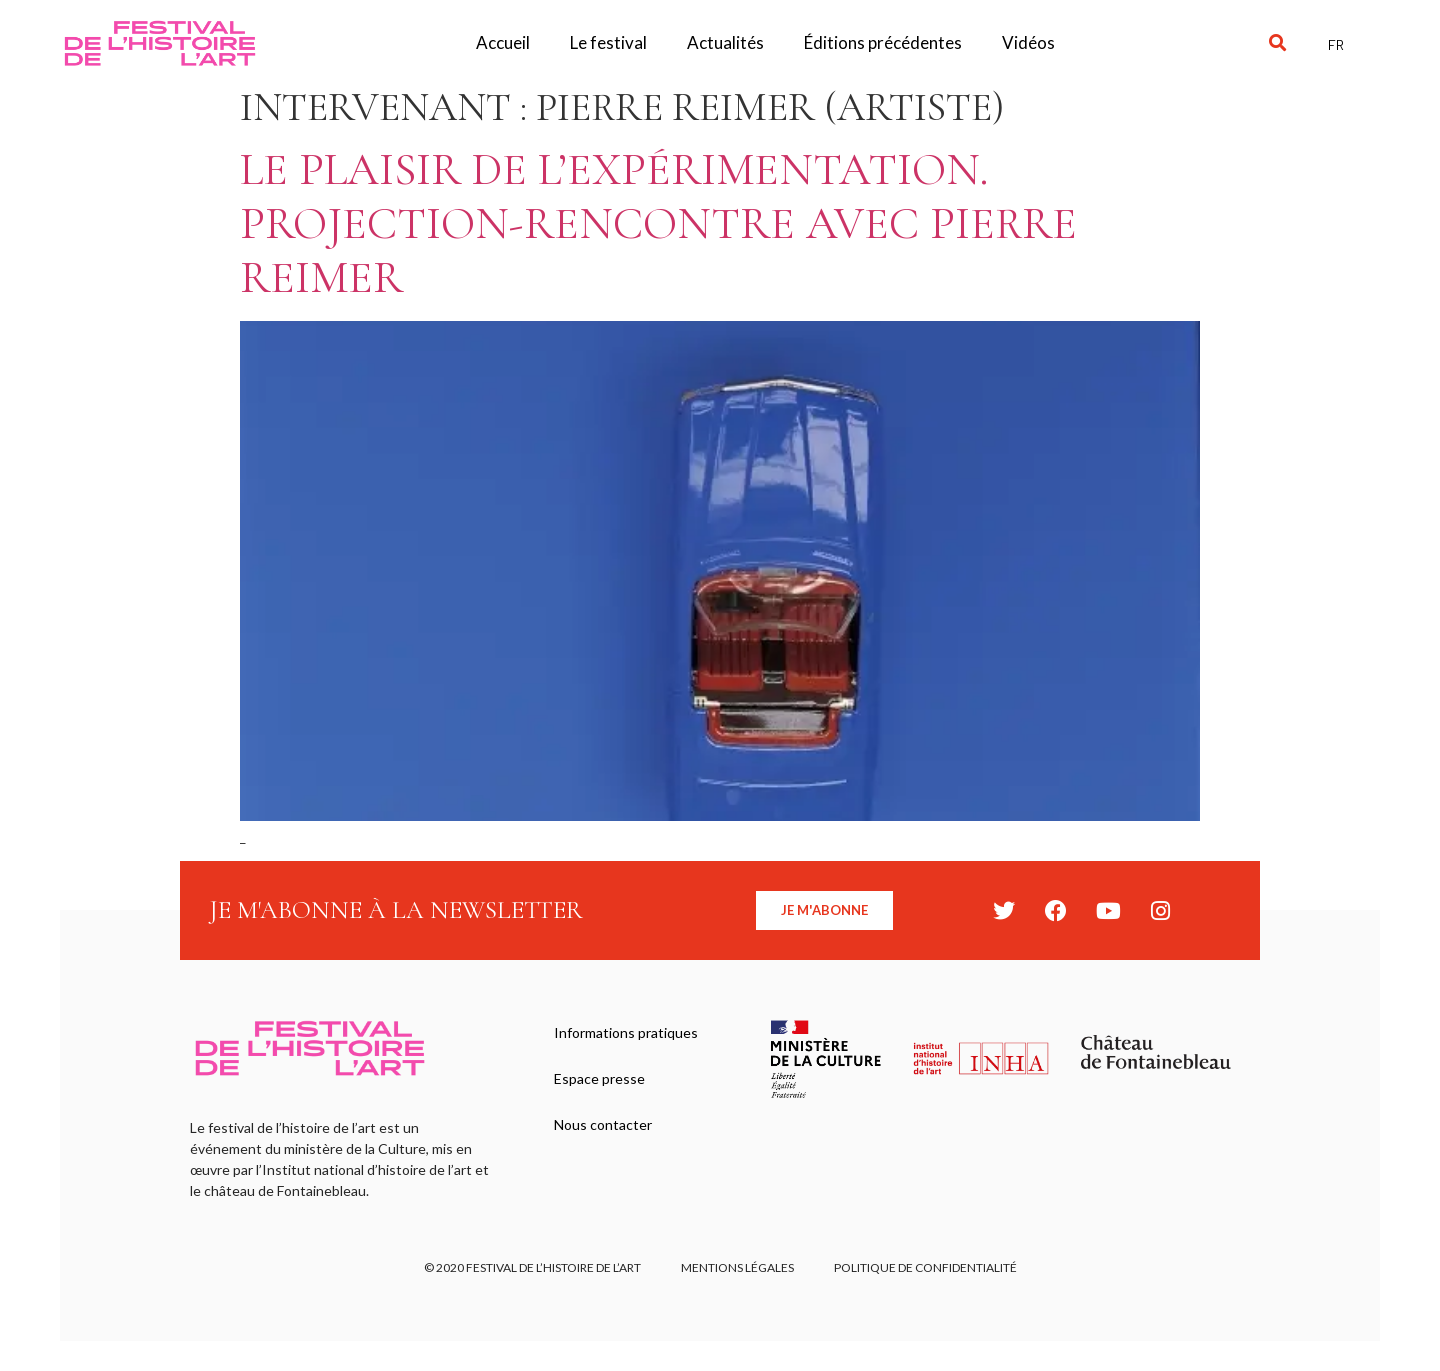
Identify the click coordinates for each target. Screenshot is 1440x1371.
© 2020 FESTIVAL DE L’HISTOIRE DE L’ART (532, 1267)
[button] (1277, 43)
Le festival (608, 42)
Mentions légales (737, 1267)
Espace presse (599, 1078)
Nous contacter (603, 1124)
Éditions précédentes (883, 42)
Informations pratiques (626, 1032)
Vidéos (1028, 42)
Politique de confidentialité (925, 1267)
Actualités (725, 42)
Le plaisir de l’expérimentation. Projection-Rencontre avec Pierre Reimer (658, 223)
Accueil (503, 42)
